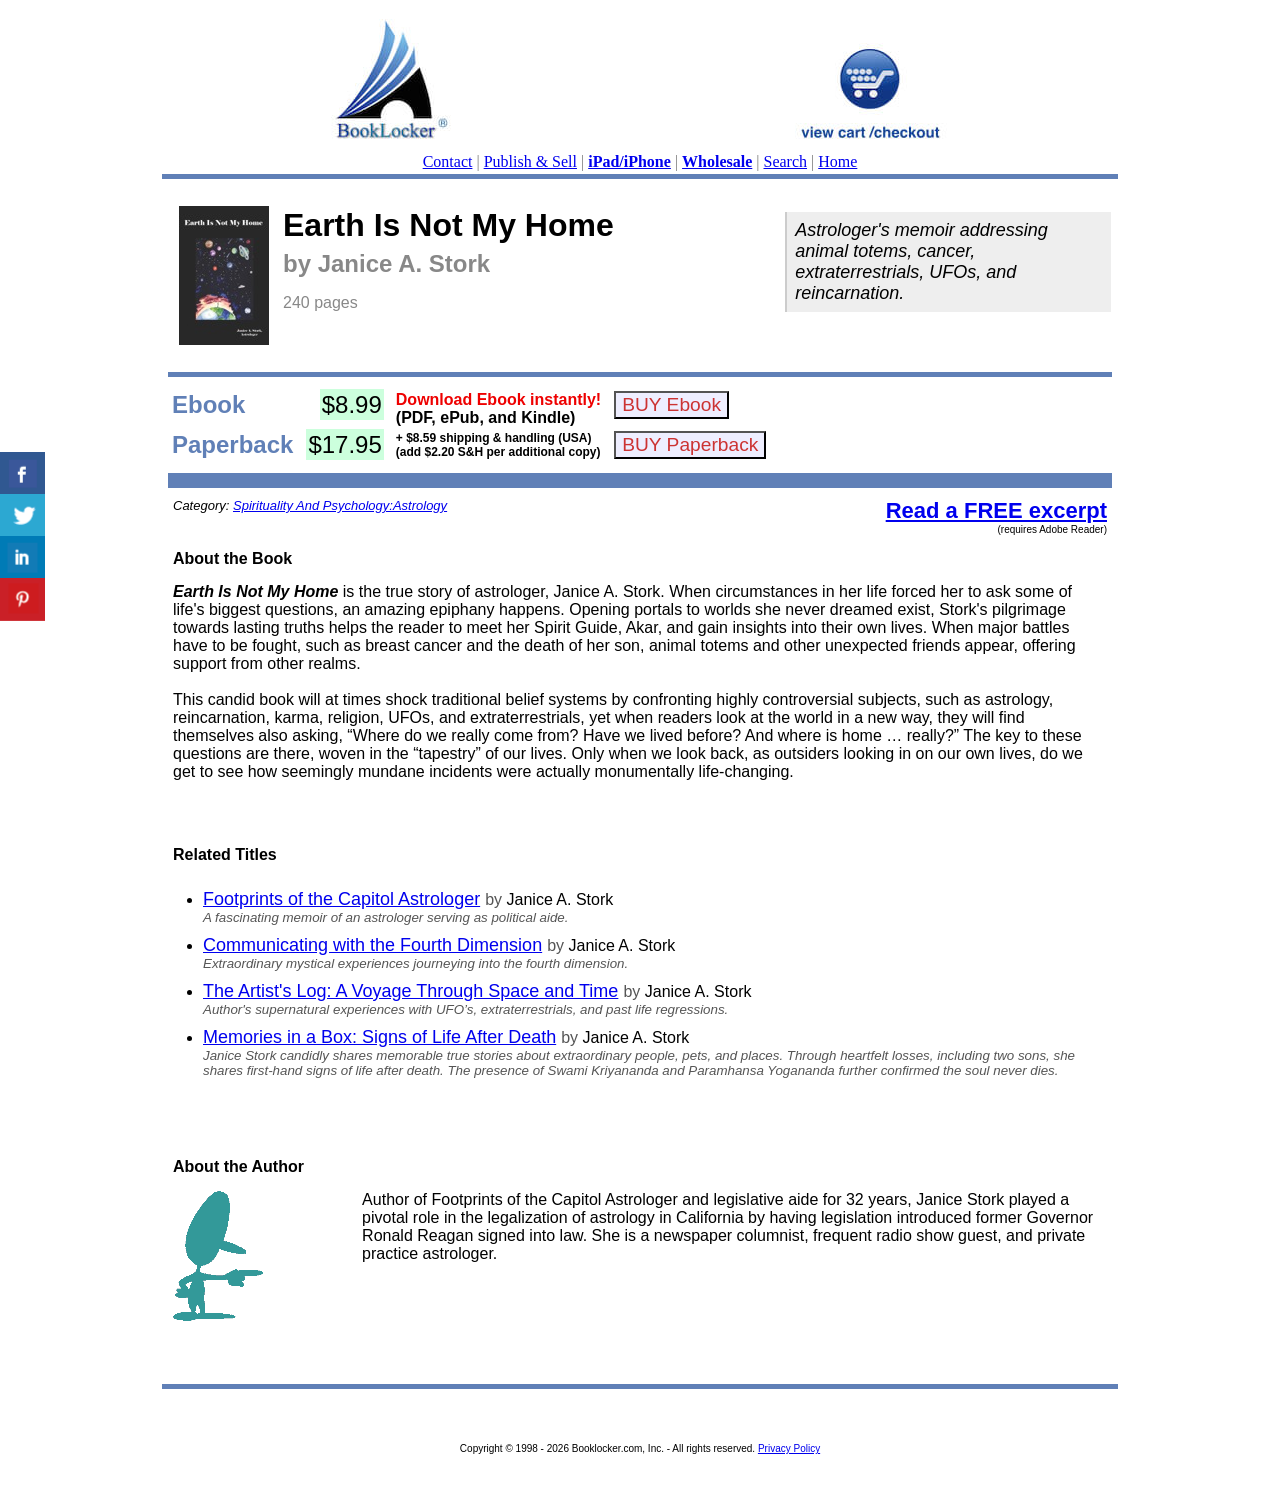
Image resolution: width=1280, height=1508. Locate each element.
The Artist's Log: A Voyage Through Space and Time (410, 991)
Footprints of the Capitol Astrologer (341, 899)
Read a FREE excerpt (996, 510)
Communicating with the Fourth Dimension (372, 945)
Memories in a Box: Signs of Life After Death (379, 1037)
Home (837, 161)
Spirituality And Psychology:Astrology (340, 505)
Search (786, 161)
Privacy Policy (789, 1448)
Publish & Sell (530, 161)
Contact (448, 161)
